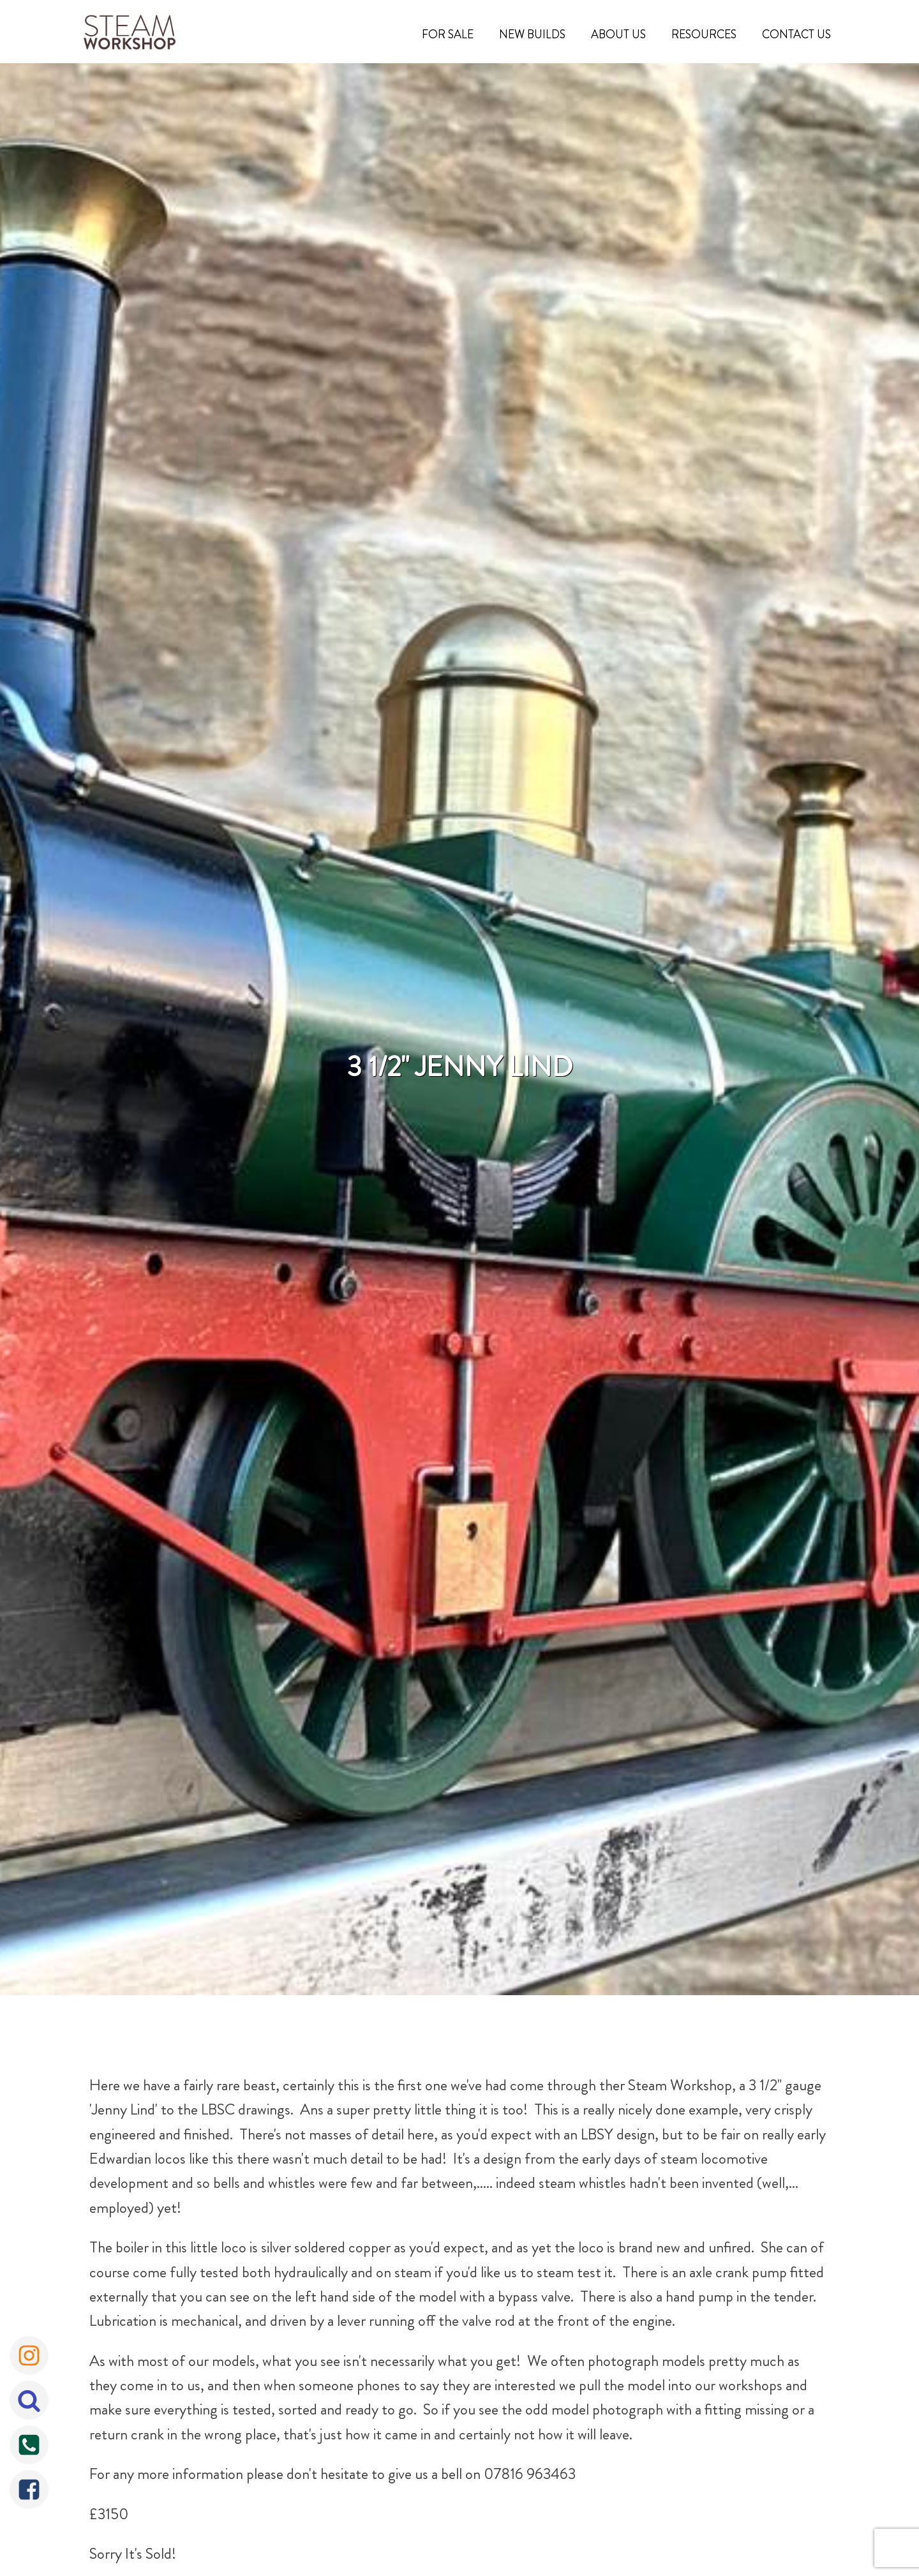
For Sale (448, 34)
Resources (703, 34)
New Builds (532, 34)
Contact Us (796, 34)
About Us (618, 34)
